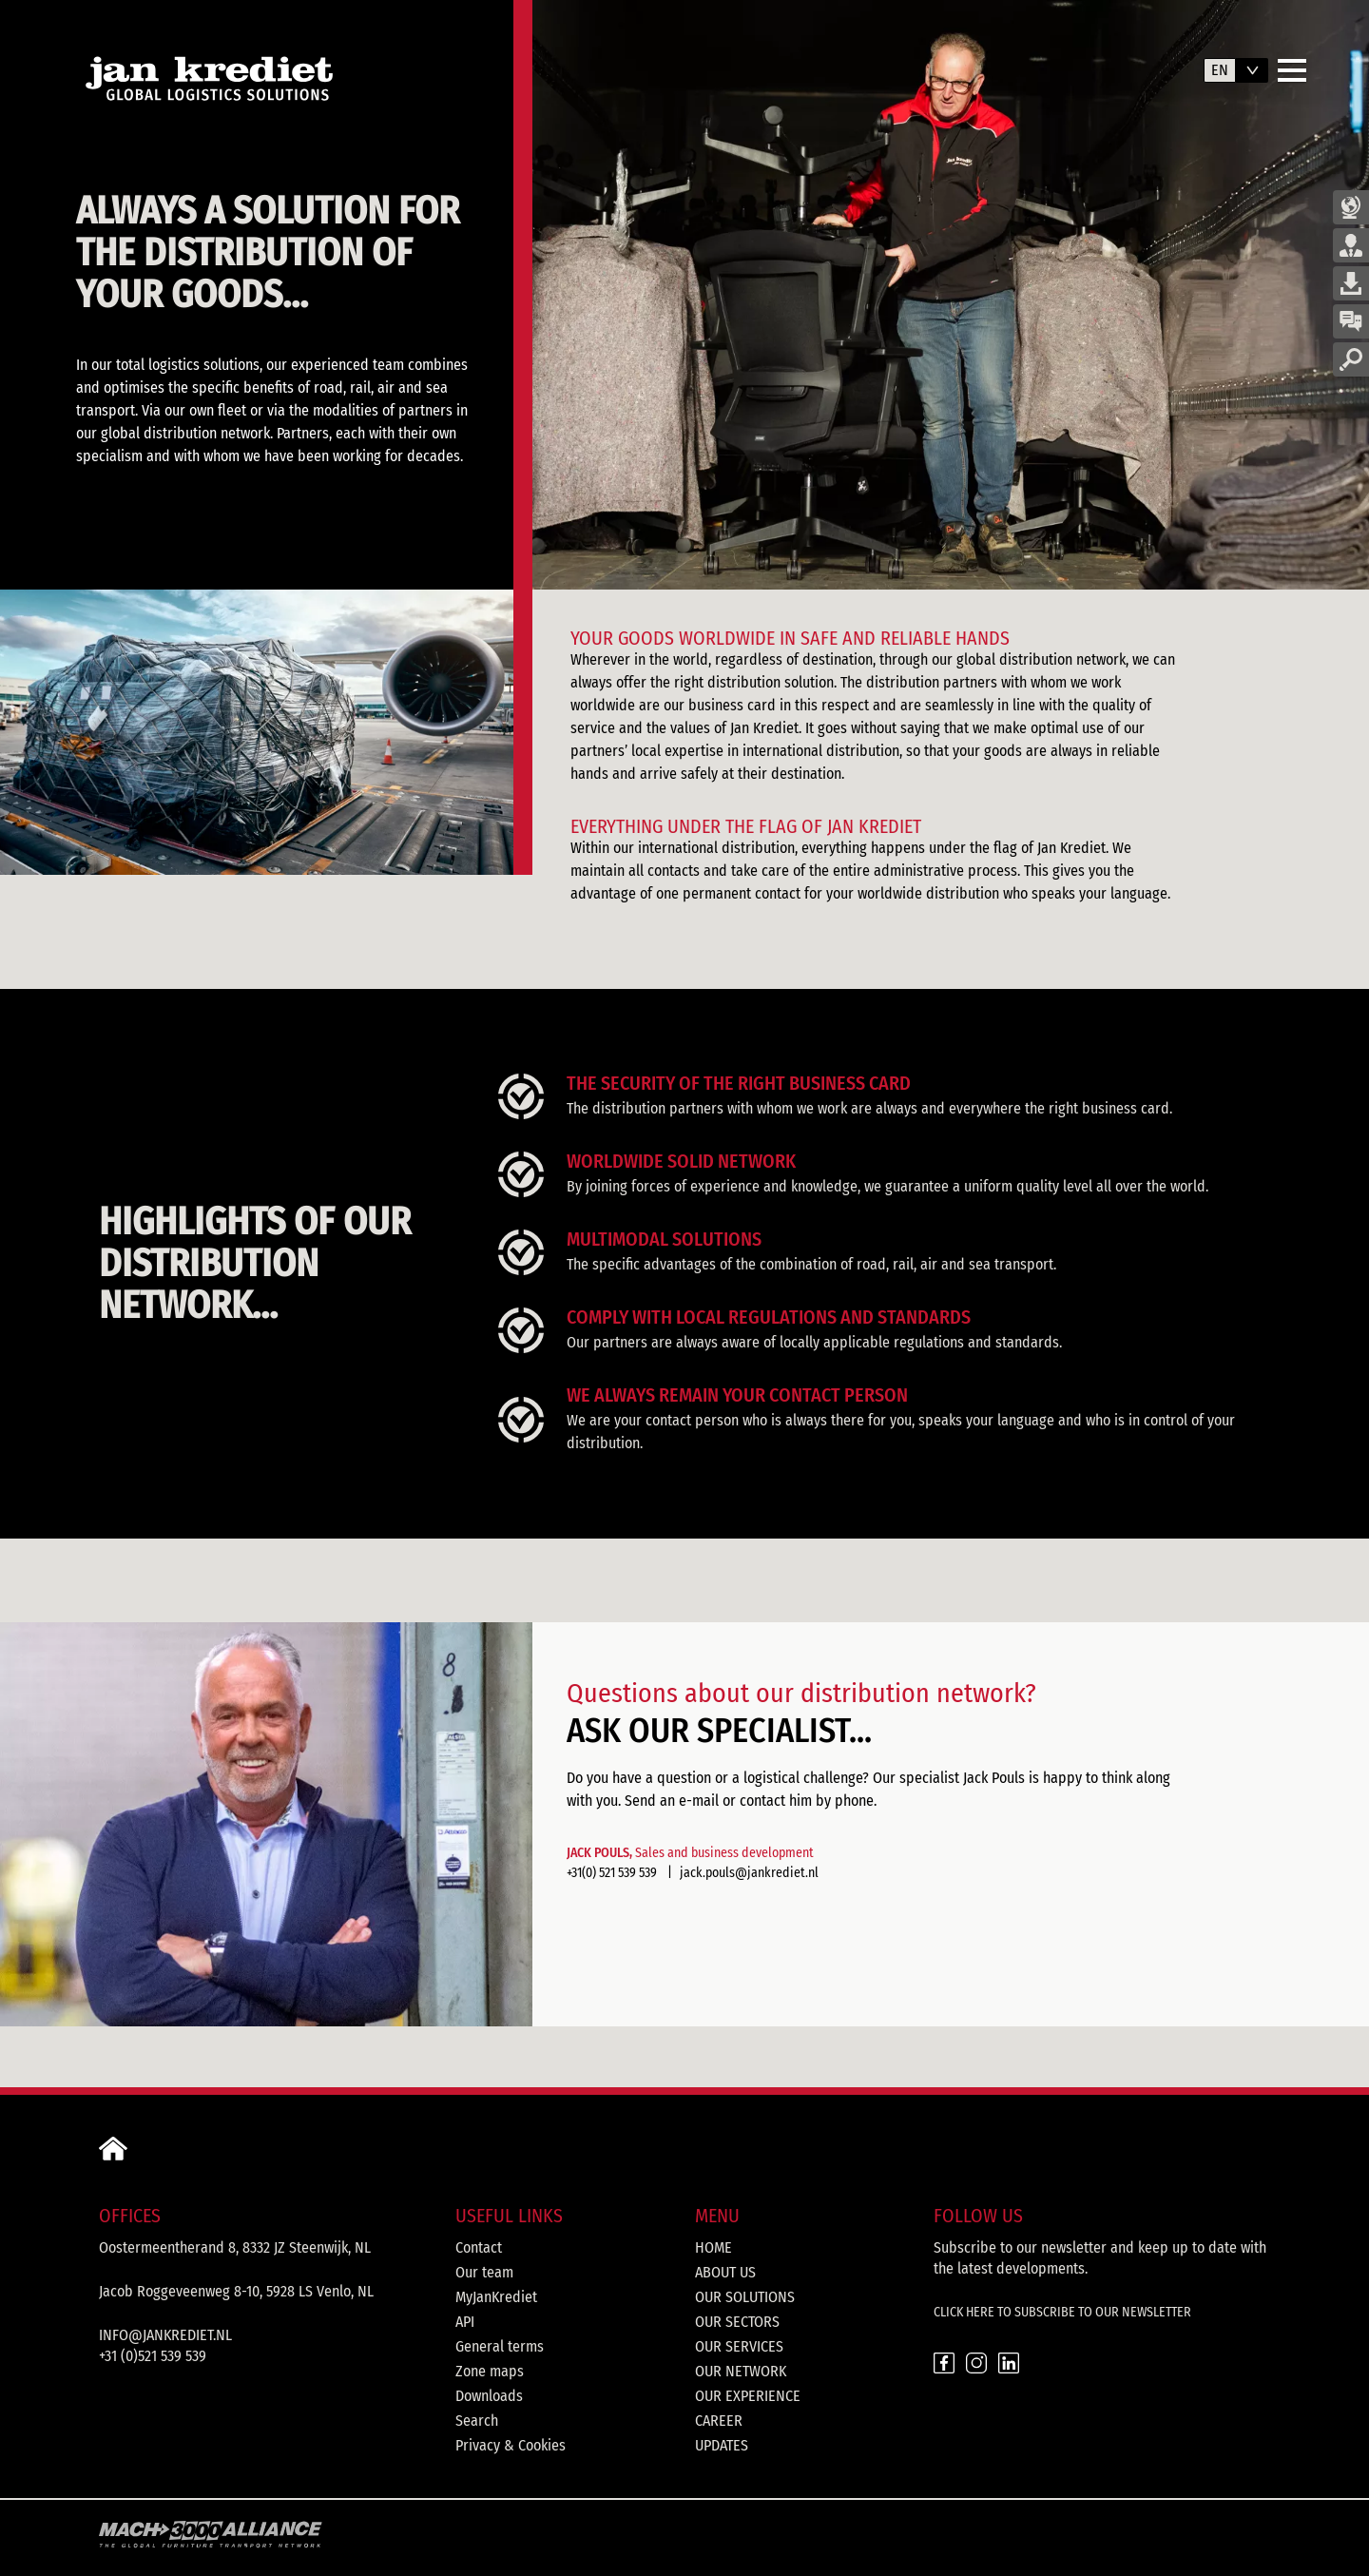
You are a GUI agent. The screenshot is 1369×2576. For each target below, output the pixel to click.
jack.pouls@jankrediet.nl (749, 1873)
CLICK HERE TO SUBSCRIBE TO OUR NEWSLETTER (1062, 2312)
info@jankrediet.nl (165, 2335)
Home (713, 2247)
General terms (499, 2346)
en (1219, 70)
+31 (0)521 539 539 (152, 2356)
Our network (740, 2371)
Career (718, 2420)
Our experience (747, 2396)
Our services (739, 2346)
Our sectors (737, 2322)
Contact (478, 2247)
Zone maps (489, 2371)
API (464, 2322)
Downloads (489, 2396)
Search (476, 2420)
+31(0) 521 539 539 (612, 1873)
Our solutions (745, 2297)
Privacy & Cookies (510, 2445)
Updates (721, 2445)
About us (725, 2272)
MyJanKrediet (496, 2297)
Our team (484, 2272)
